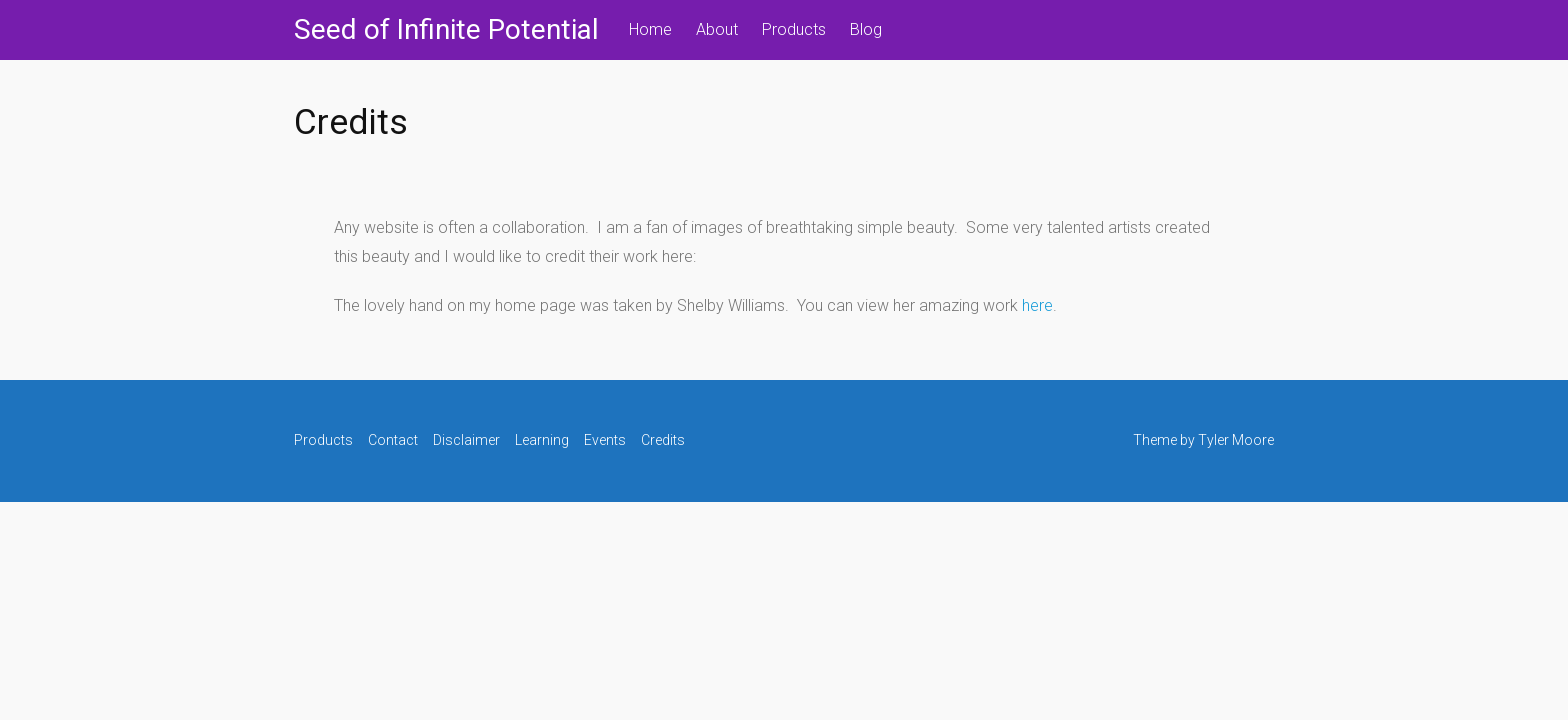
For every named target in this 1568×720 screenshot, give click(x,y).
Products (794, 29)
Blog (866, 29)
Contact (393, 440)
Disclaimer (466, 440)
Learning (542, 440)
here (1037, 305)
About (717, 29)
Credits (663, 440)
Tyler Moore (1236, 440)
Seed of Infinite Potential (446, 29)
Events (605, 440)
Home (650, 29)
